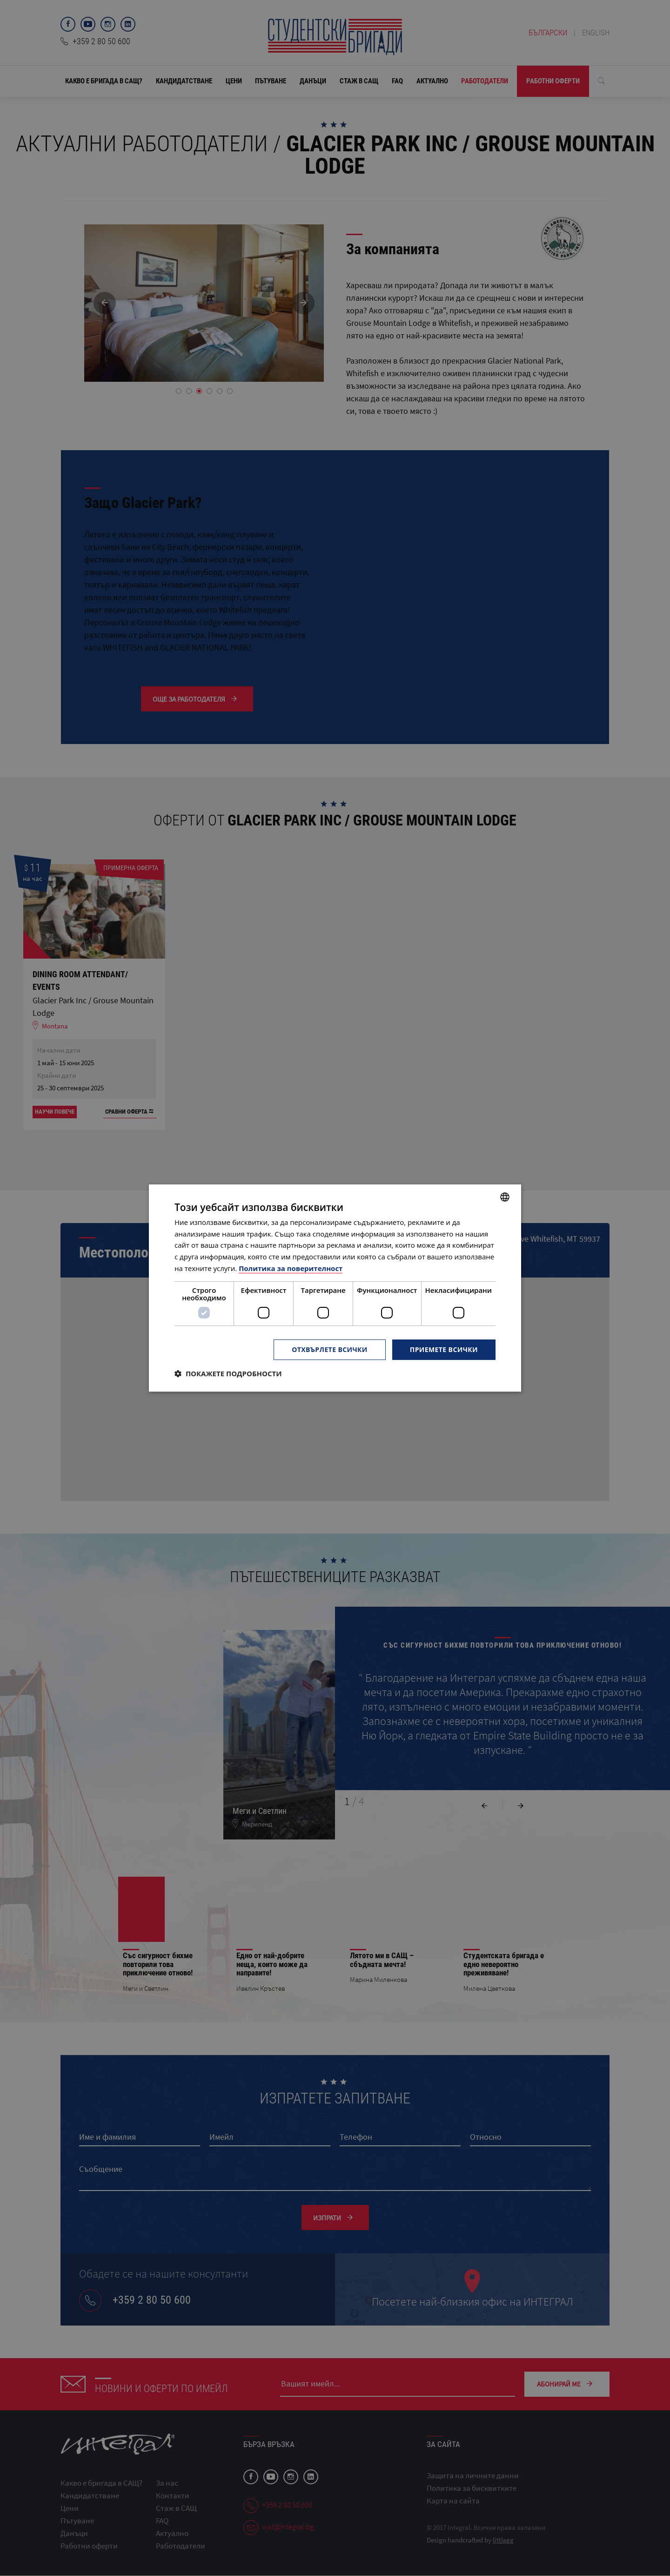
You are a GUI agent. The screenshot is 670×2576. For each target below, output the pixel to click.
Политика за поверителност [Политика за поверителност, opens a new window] (290, 1268)
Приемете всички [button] (444, 1349)
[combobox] (504, 1197)
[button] (228, 1373)
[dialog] (335, 1288)
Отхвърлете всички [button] (330, 1349)
